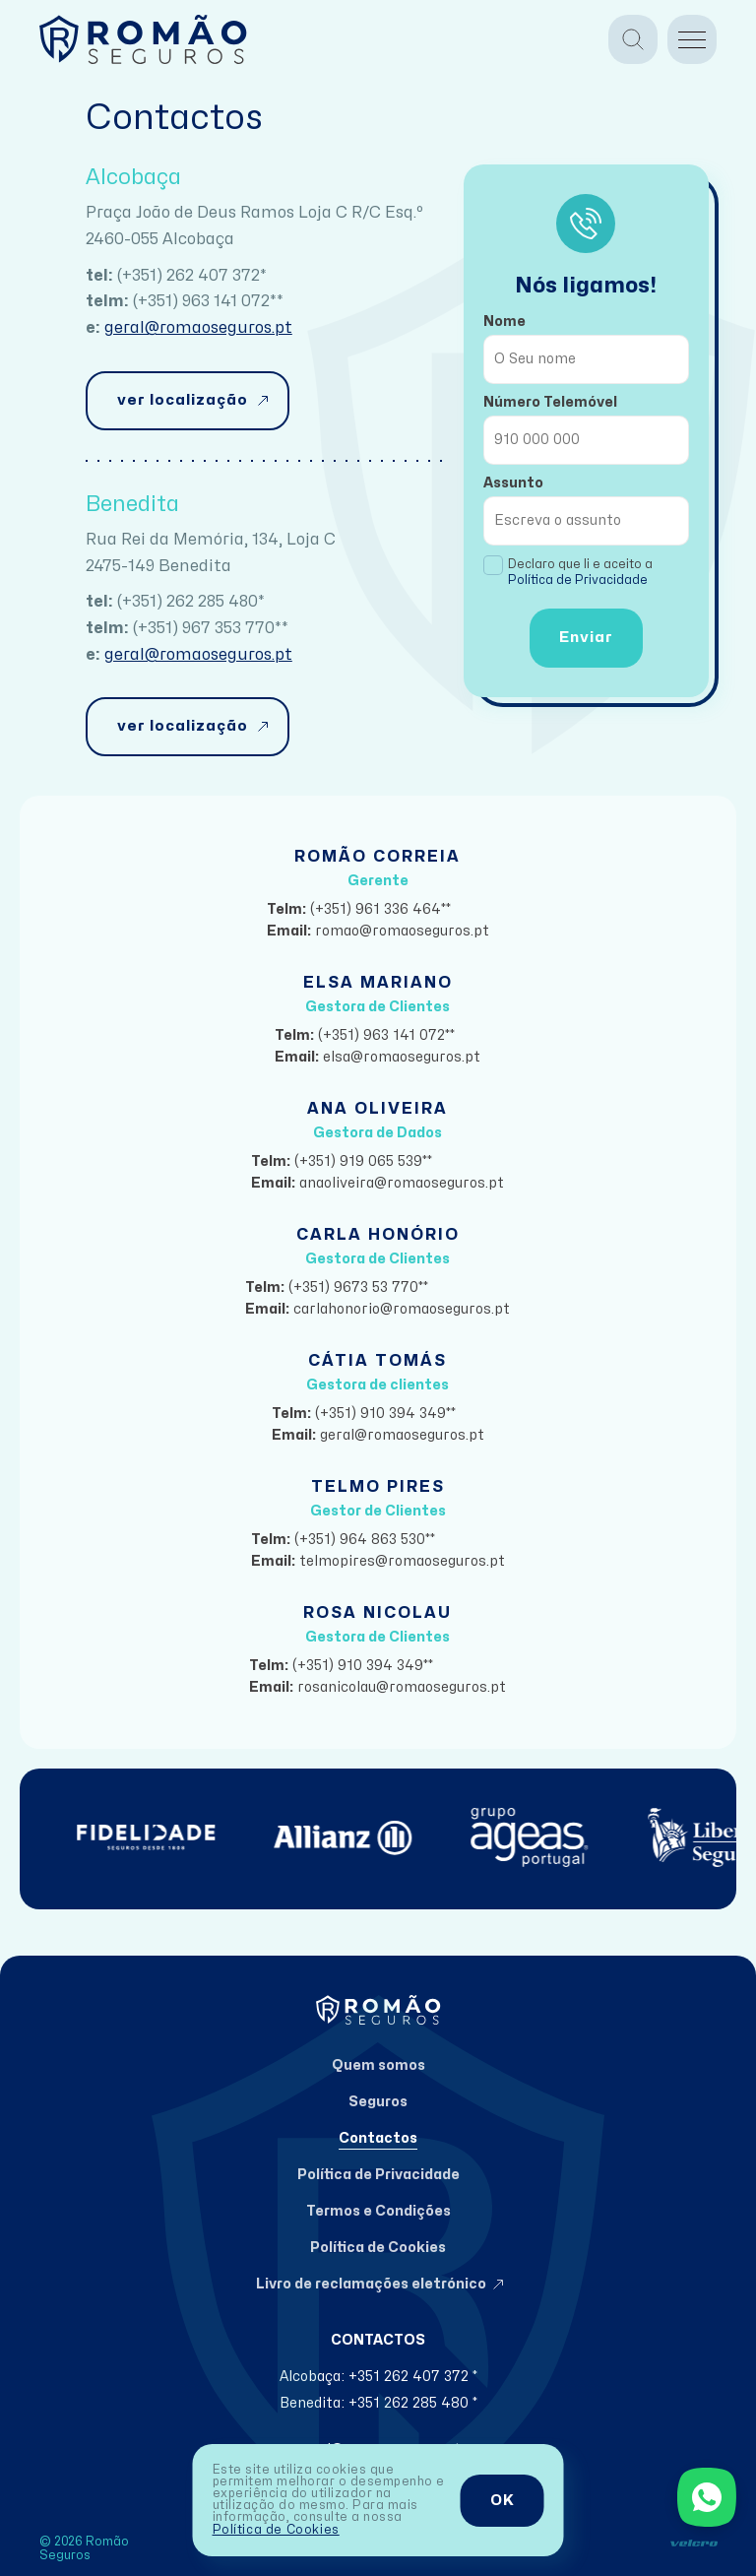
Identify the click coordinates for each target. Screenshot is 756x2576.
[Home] (143, 39)
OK (502, 2500)
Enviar (586, 637)
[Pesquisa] (633, 39)
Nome (504, 321)
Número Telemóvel (550, 402)
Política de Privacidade (578, 580)
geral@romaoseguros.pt (198, 328)
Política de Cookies (276, 2530)
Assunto (513, 483)
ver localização (182, 400)
